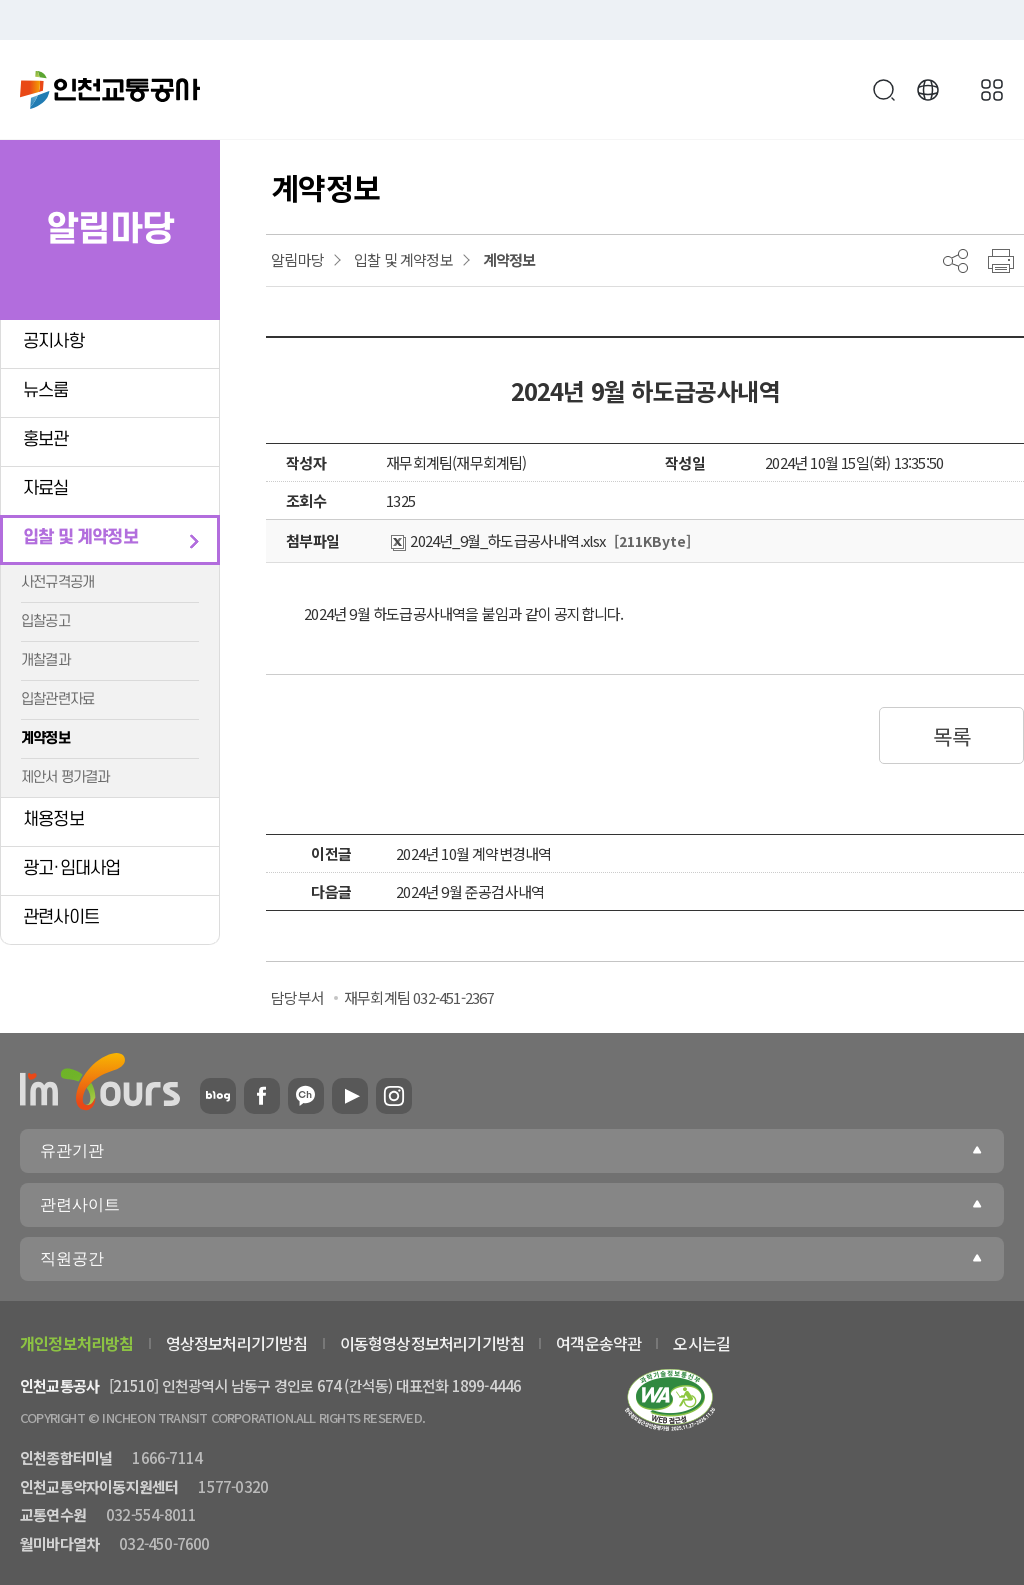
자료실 (46, 488)
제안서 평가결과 (65, 777)
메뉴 (992, 90)
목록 (951, 736)
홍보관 (46, 439)
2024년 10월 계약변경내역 (473, 853)
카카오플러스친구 (306, 1096)
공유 (955, 261)
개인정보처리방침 (77, 1343)
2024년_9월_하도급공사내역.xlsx (498, 540)
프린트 (1001, 261)
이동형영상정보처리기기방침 (432, 1343)
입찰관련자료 (57, 699)
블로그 (218, 1096)
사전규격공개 (57, 582)
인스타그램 (394, 1096)
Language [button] (928, 90)
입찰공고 (45, 621)
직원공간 (72, 1258)
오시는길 (701, 1343)
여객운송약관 (598, 1343)
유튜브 (350, 1096)
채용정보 (53, 819)
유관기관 (72, 1150)
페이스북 (262, 1096)
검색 (884, 90)
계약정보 (45, 738)
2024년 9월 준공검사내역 (470, 891)
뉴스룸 (46, 390)
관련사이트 (61, 917)
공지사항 (53, 341)
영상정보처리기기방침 (237, 1343)
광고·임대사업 (71, 868)
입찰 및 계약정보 (80, 537)
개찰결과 (45, 660)
